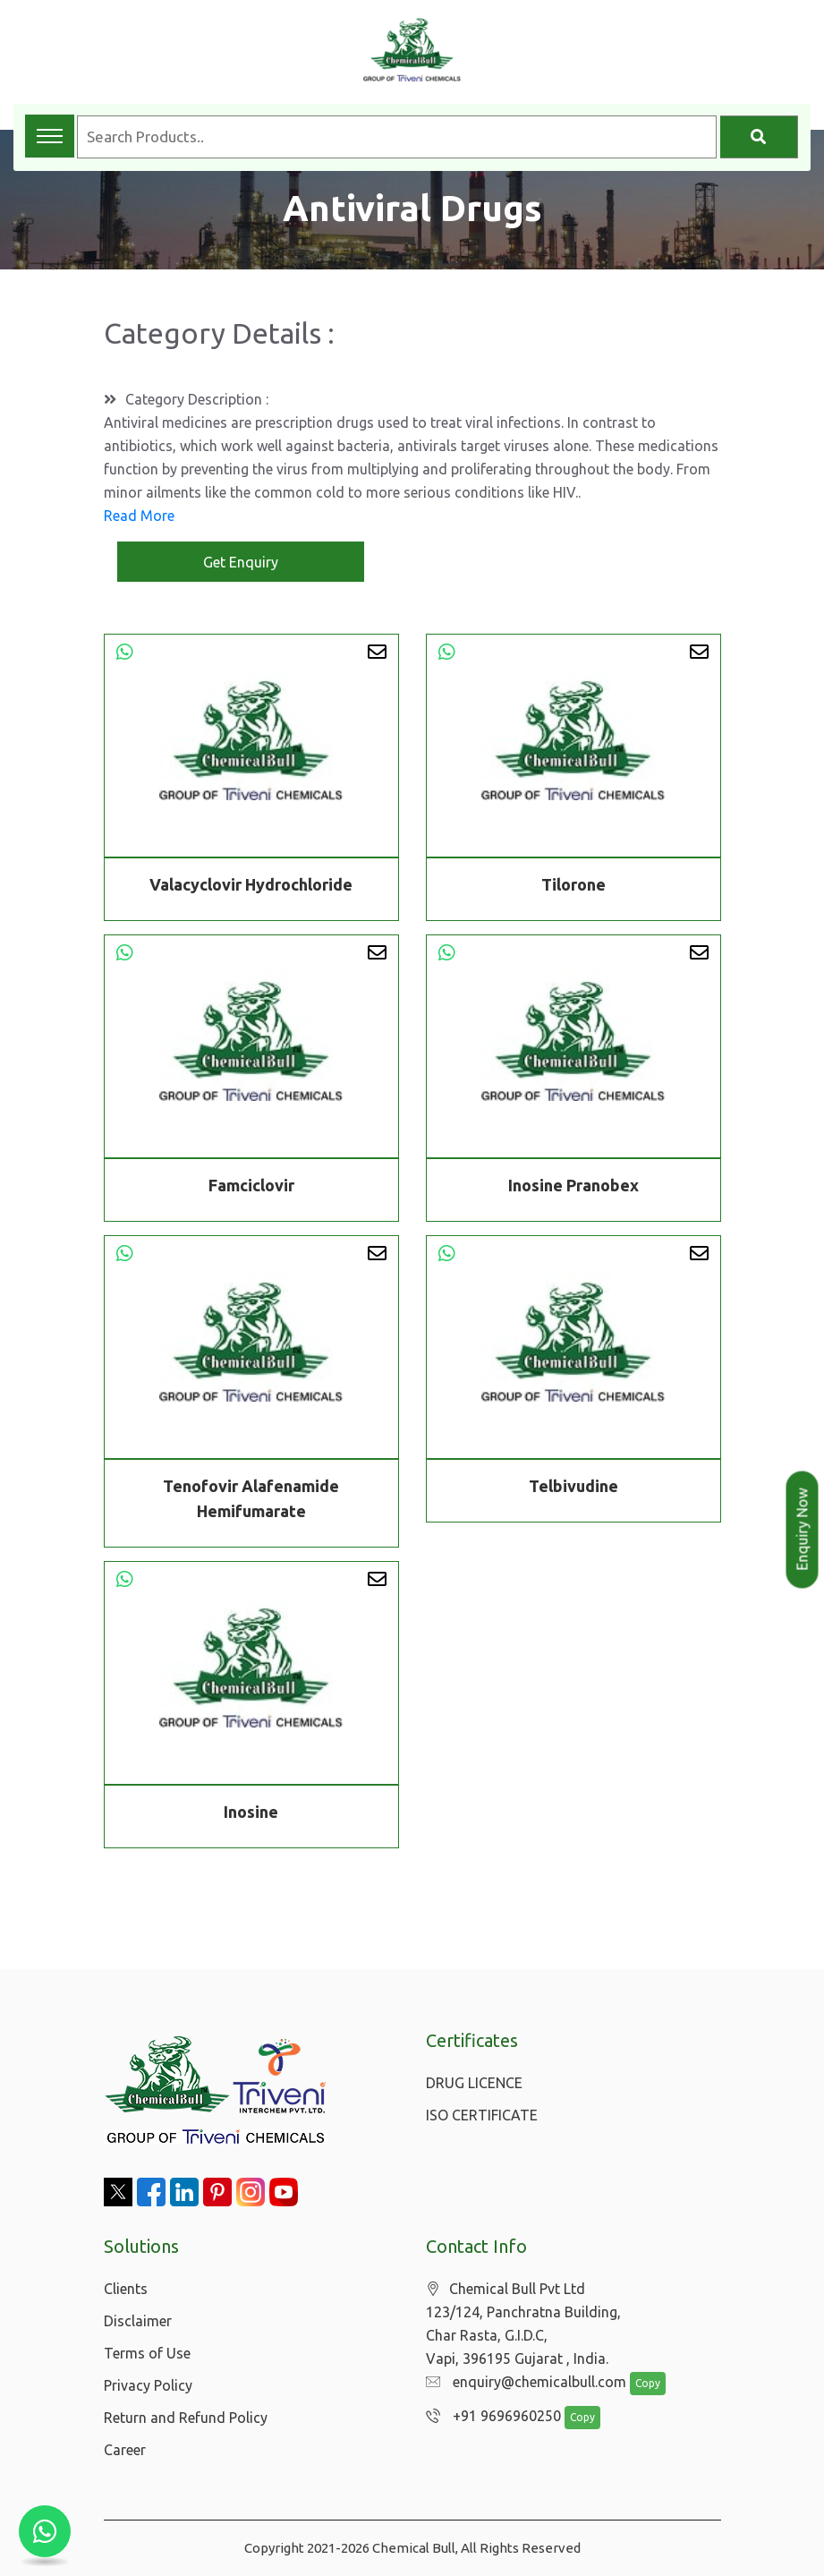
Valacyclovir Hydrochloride (251, 884)
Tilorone (573, 884)
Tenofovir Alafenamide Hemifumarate (251, 1501)
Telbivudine (573, 1488)
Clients (126, 2289)
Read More (139, 516)
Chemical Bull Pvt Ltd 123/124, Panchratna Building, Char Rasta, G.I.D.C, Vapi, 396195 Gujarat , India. (523, 2324)
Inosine (251, 1814)
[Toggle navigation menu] (49, 136)
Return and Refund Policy (186, 2418)
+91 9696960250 (489, 2417)
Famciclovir (251, 1188)
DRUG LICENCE (474, 2083)
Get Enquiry (240, 562)
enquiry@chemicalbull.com (521, 2383)
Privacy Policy (148, 2385)
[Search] (759, 136)
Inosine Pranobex (573, 1188)
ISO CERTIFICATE (482, 2115)
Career (125, 2450)
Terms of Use (147, 2353)
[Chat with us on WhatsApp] (45, 2531)
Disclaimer (138, 2321)
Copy (637, 2384)
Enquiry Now (802, 1529)
